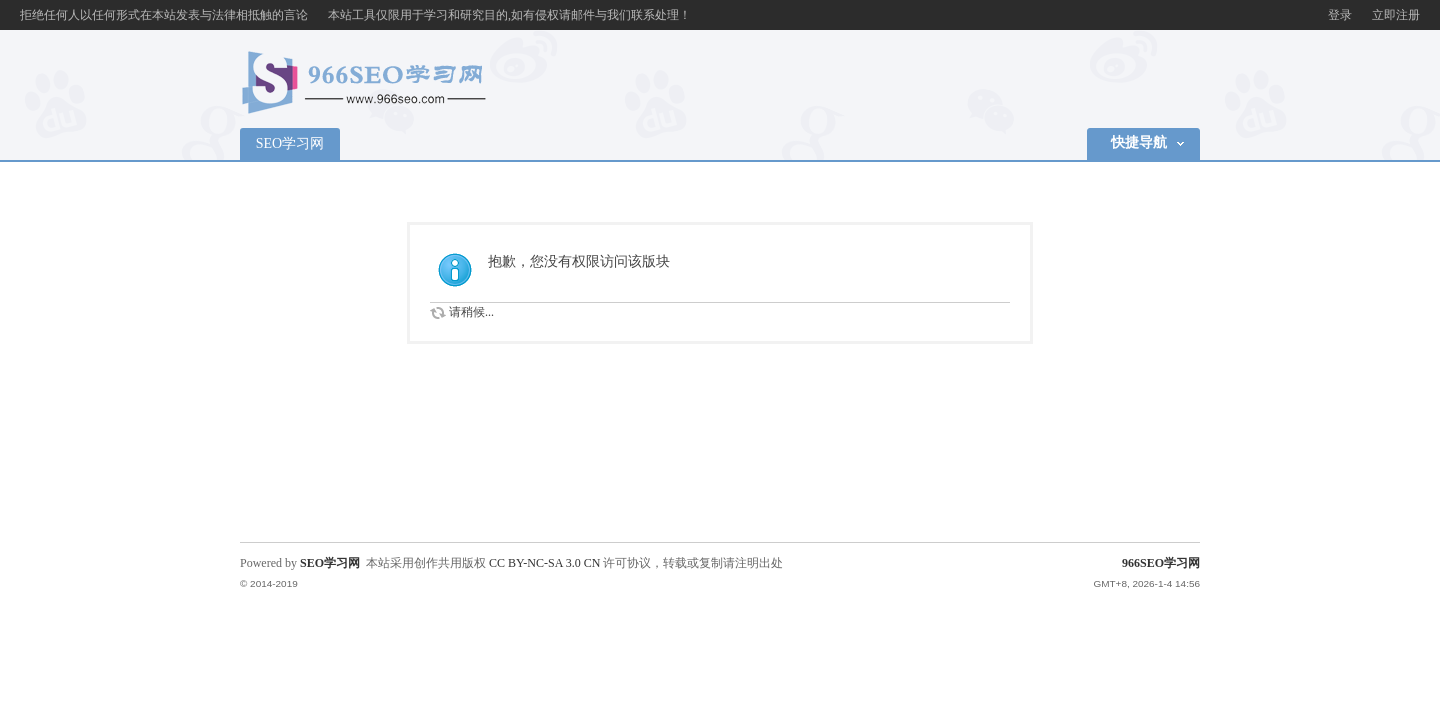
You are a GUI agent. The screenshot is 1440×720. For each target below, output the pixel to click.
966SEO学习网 (1161, 563)
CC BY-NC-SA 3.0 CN (544, 563)
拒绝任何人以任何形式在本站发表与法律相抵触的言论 (164, 15)
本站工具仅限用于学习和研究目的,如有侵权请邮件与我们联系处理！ (509, 15)
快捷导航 (1139, 142)
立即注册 (1396, 15)
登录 (1340, 15)
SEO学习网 (290, 143)
